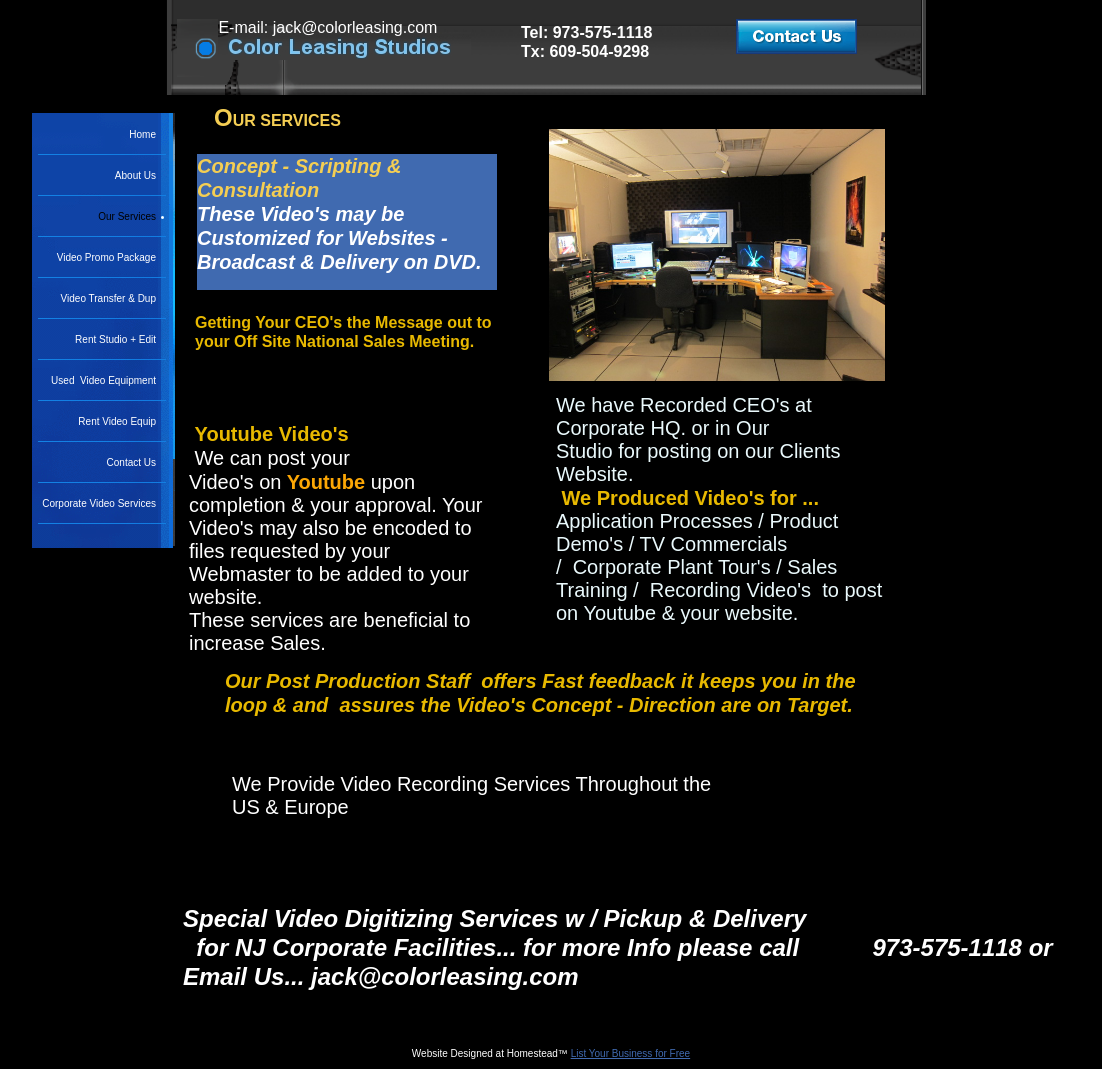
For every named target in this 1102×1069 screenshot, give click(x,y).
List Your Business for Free (631, 1053)
